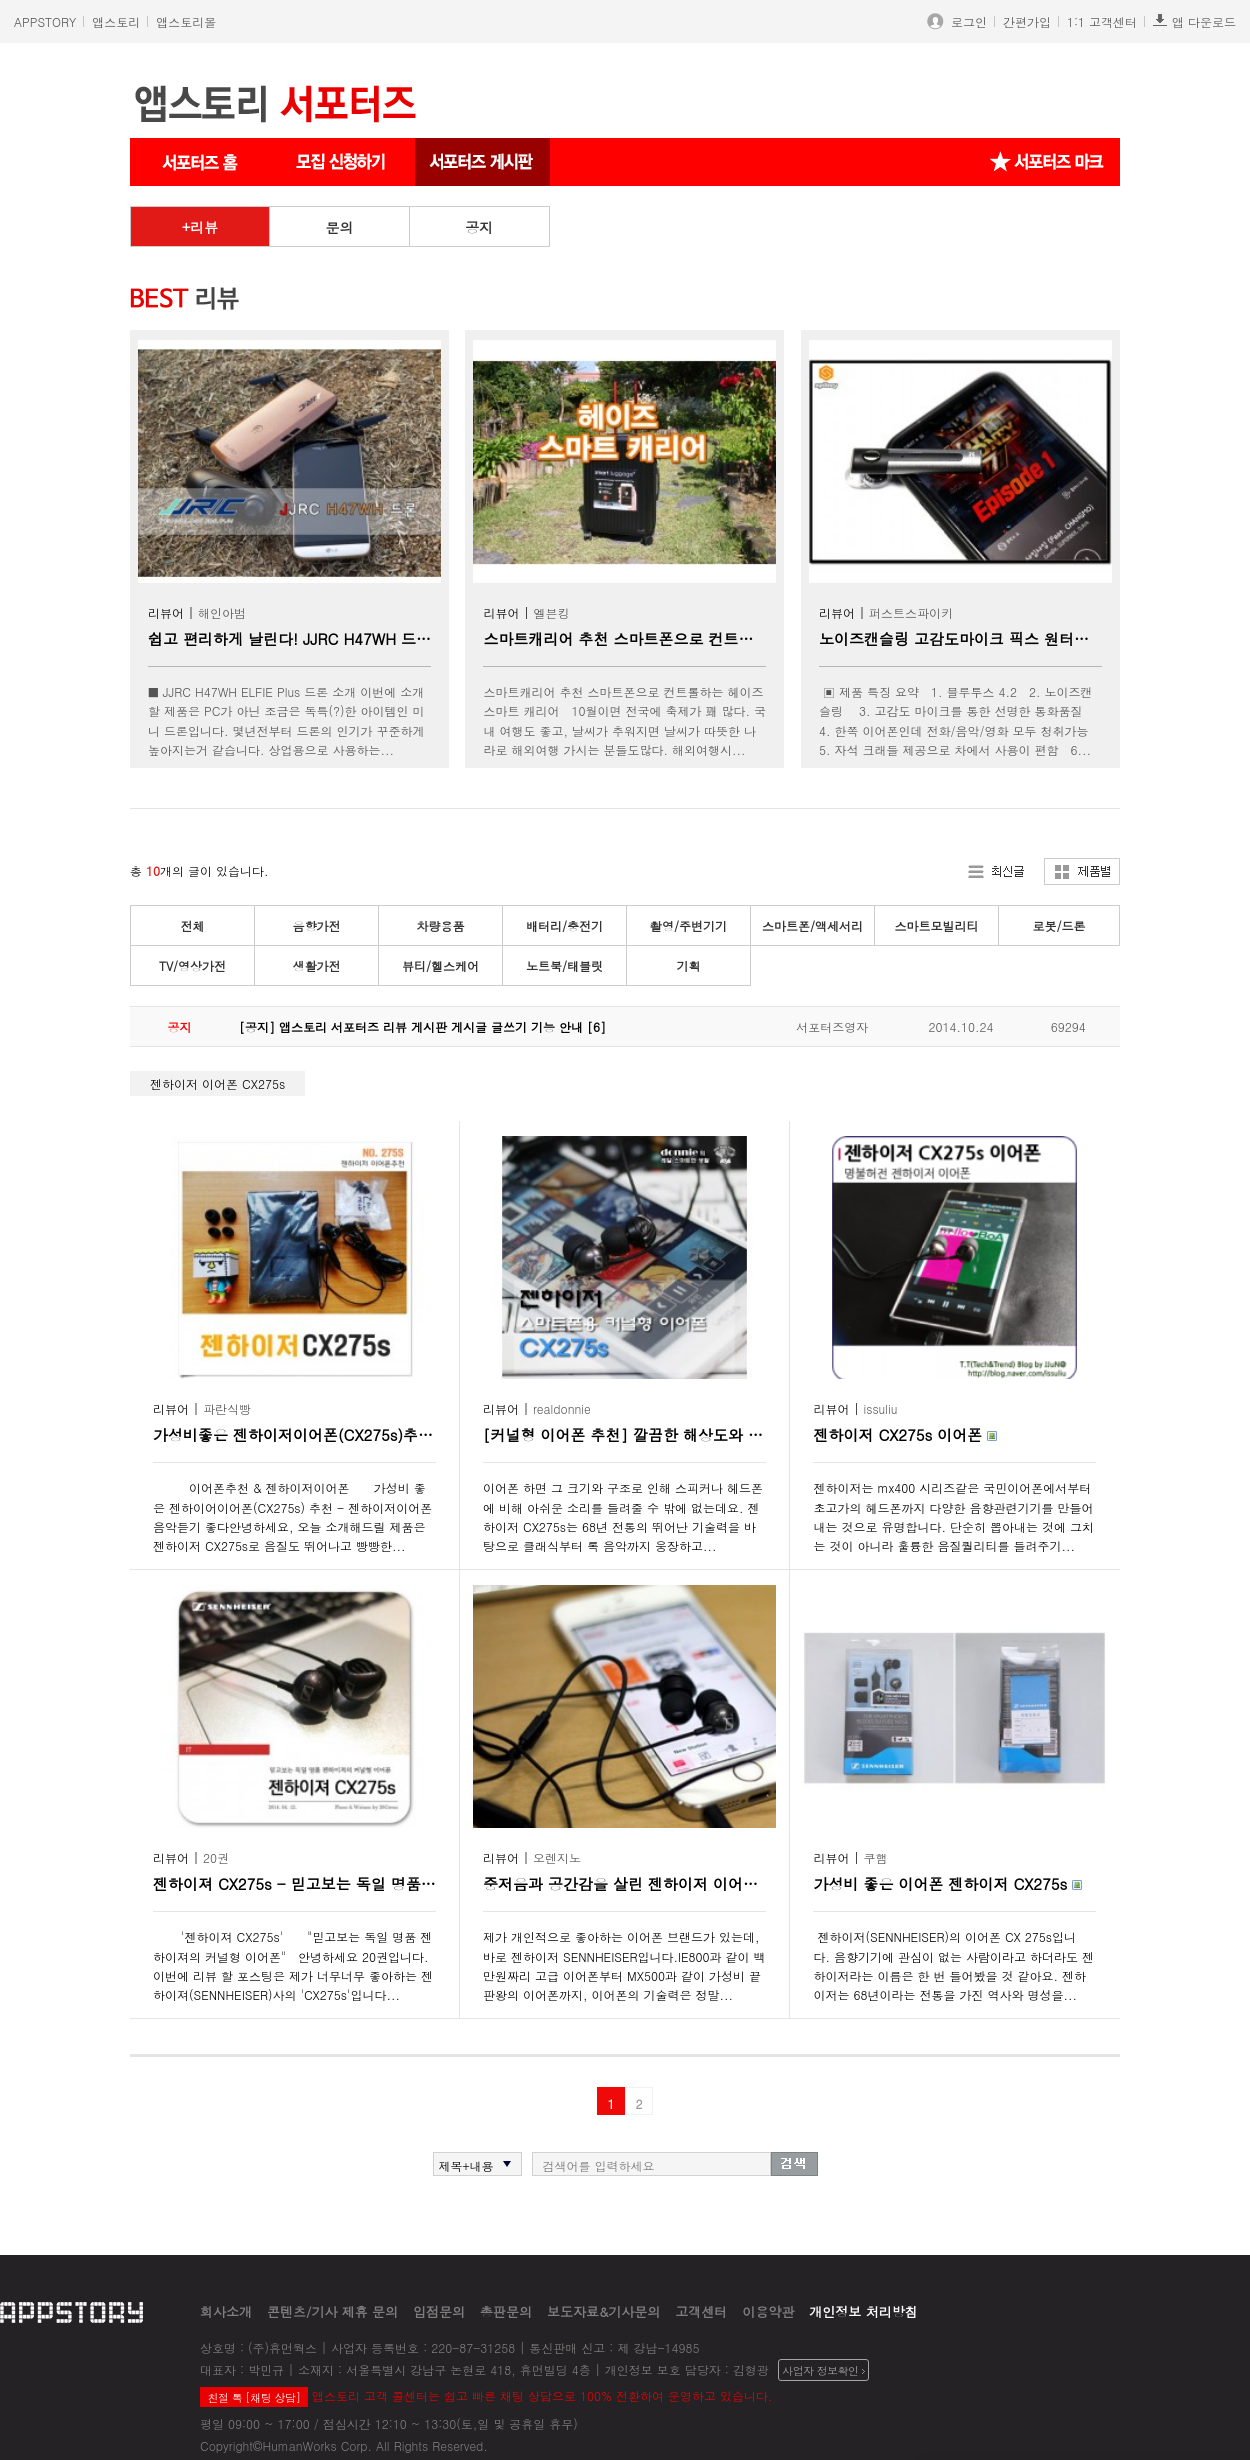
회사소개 (226, 2311)
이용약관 (768, 2311)
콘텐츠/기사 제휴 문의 (332, 2311)
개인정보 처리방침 (863, 2311)
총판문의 (506, 2311)
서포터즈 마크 (1047, 162)
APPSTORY (45, 21)
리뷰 (204, 227)
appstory (71, 2311)
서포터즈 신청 (342, 162)
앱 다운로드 (1194, 21)
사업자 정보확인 (823, 2370)
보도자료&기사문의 (603, 2311)
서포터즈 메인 (200, 162)
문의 (339, 227)
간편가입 (1027, 21)
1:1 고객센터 (1102, 21)
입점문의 (439, 2311)
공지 (479, 227)
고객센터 (701, 2311)
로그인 (965, 21)
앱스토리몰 (186, 21)
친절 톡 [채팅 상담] (253, 2397)
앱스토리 (116, 21)
